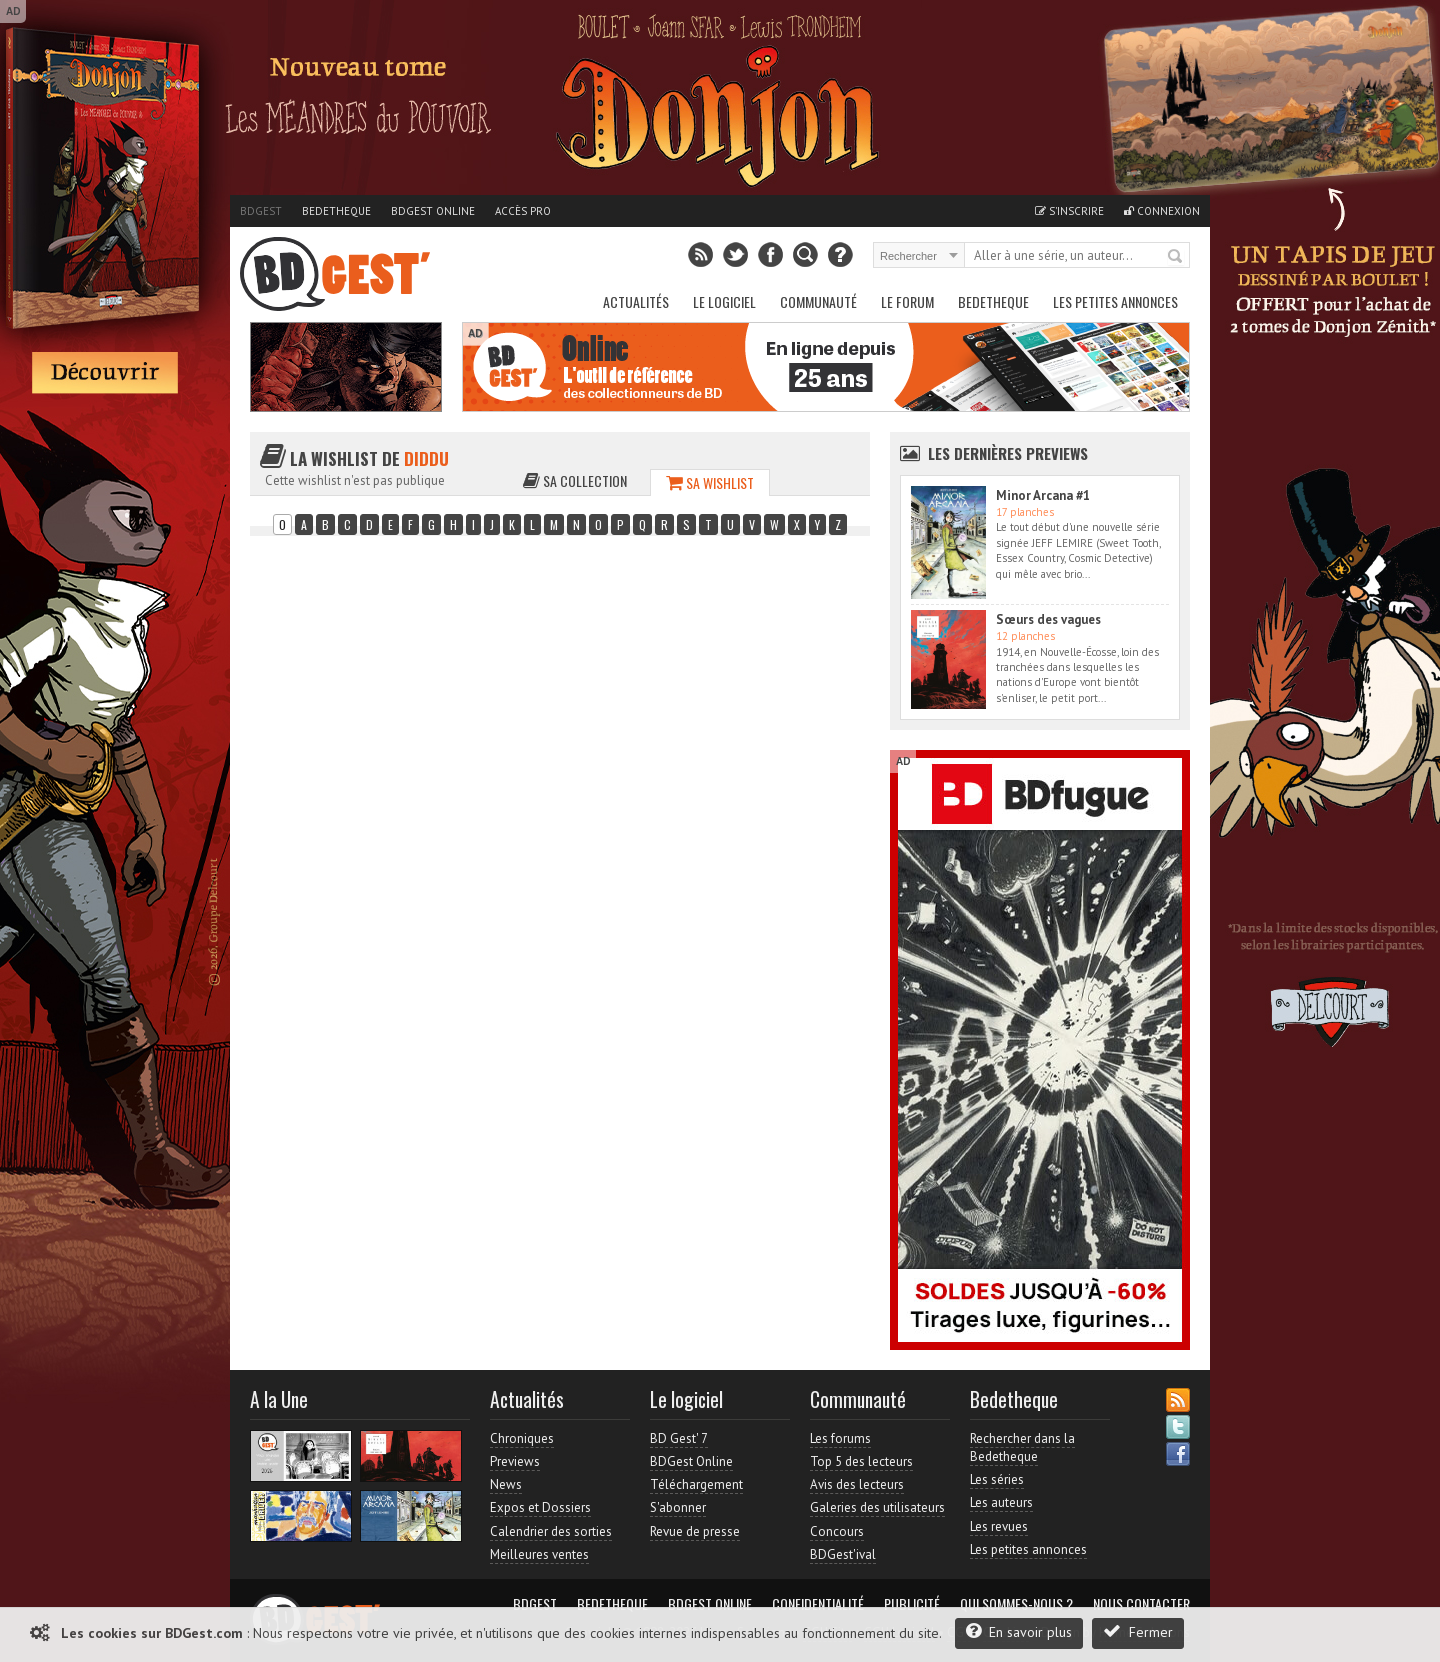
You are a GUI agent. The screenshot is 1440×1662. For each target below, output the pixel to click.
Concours (837, 1531)
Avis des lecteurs (857, 1484)
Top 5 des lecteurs (861, 1461)
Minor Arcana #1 (1043, 495)
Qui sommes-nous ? (1016, 1604)
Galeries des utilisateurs (877, 1507)
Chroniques (522, 1438)
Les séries (997, 1479)
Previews (515, 1461)
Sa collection (575, 480)
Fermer (1138, 1631)
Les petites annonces (1115, 301)
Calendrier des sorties (551, 1531)
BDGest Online (433, 211)
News (506, 1484)
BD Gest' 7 (679, 1438)
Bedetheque (336, 211)
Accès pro (523, 211)
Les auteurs (1001, 1502)
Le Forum (907, 301)
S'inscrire (1069, 211)
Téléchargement (696, 1484)
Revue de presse (695, 1531)
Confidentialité (818, 1604)
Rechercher (1176, 257)
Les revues (999, 1526)
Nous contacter (1141, 1604)
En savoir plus (1019, 1631)
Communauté (818, 301)
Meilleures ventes (539, 1554)
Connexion (1162, 211)
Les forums (840, 1438)
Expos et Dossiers (540, 1507)
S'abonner (678, 1507)
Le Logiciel (724, 301)
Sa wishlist (710, 482)
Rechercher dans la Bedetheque (1022, 1447)
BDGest (261, 211)
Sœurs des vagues (1048, 619)
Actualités (636, 301)
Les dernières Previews (1008, 453)
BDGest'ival (843, 1554)
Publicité (912, 1604)
